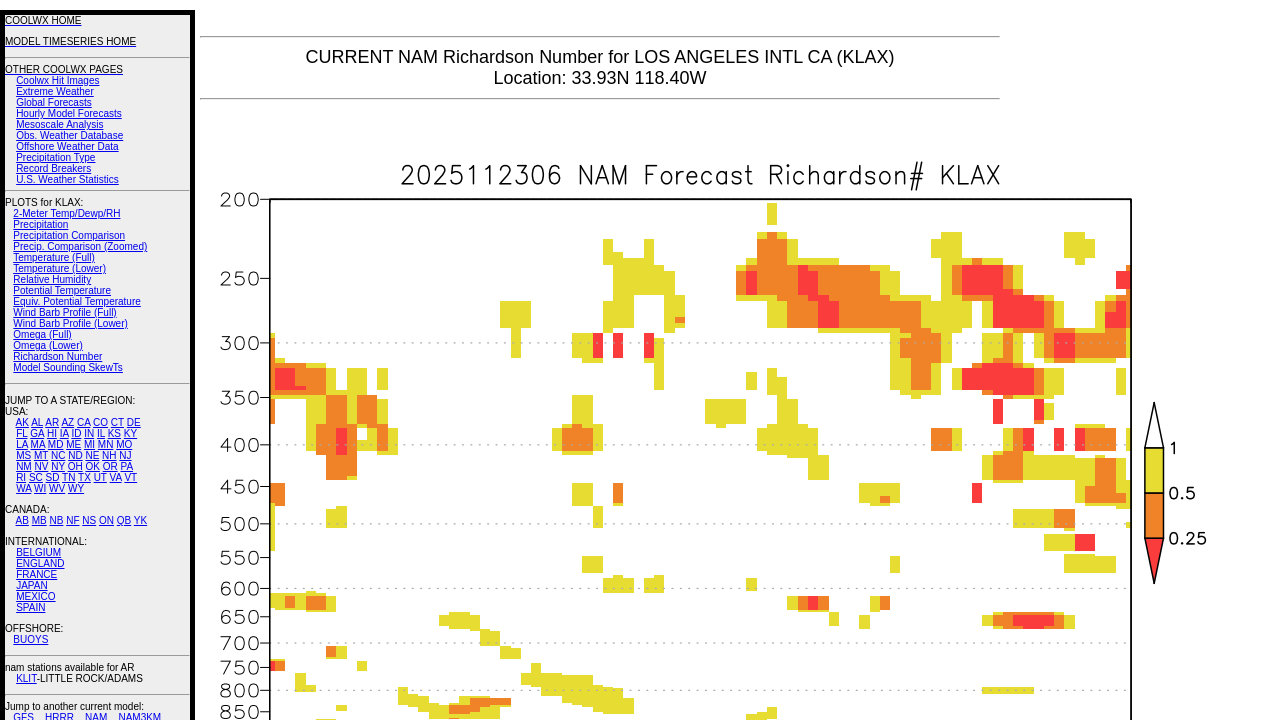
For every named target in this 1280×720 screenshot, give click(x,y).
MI (89, 444)
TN (68, 477)
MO (124, 444)
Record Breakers (53, 168)
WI (40, 488)
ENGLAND (40, 563)
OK (92, 466)
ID (76, 433)
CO (100, 422)
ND (75, 455)
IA (64, 433)
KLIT (26, 678)
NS (89, 520)
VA (116, 477)
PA (126, 466)
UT (100, 477)
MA (38, 444)
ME (73, 444)
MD (56, 444)
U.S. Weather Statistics (67, 179)
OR (110, 466)
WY (76, 488)
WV (57, 488)
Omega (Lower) (47, 345)
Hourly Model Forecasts (69, 113)
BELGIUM (38, 552)
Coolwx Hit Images (57, 80)
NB (56, 520)
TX (84, 477)
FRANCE (36, 574)
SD (53, 477)
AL (37, 422)
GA (37, 433)
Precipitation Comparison (69, 235)
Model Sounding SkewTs (68, 367)
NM (24, 466)
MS (23, 455)
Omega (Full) (42, 334)
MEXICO (35, 596)
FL (21, 433)
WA (23, 488)
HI (52, 433)
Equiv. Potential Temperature (76, 301)
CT (117, 422)
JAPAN (32, 585)
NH (109, 455)
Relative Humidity (52, 279)
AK (22, 422)
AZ (67, 422)
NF (72, 520)
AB (22, 520)
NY (58, 466)
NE (92, 455)
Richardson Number (57, 356)
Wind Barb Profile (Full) (64, 312)
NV (41, 466)
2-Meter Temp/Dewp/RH (66, 213)
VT (130, 477)
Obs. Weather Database (69, 135)
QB (124, 520)
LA (22, 444)
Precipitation (40, 224)
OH (75, 466)
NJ (125, 455)
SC (36, 477)
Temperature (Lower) (59, 268)
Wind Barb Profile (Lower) (70, 323)
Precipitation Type (55, 157)
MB (39, 520)
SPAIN (30, 607)
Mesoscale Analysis (59, 124)
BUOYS (30, 639)
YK (140, 520)
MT (41, 455)
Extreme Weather (55, 91)
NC (58, 455)
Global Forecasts (54, 102)
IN (89, 433)
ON (106, 520)
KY (130, 433)
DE (134, 422)
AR (52, 422)
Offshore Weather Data (67, 146)
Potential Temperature (62, 290)
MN (106, 444)
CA (83, 422)
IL (101, 433)
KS (114, 433)
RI (21, 477)
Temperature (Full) (54, 257)
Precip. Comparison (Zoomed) (80, 246)
